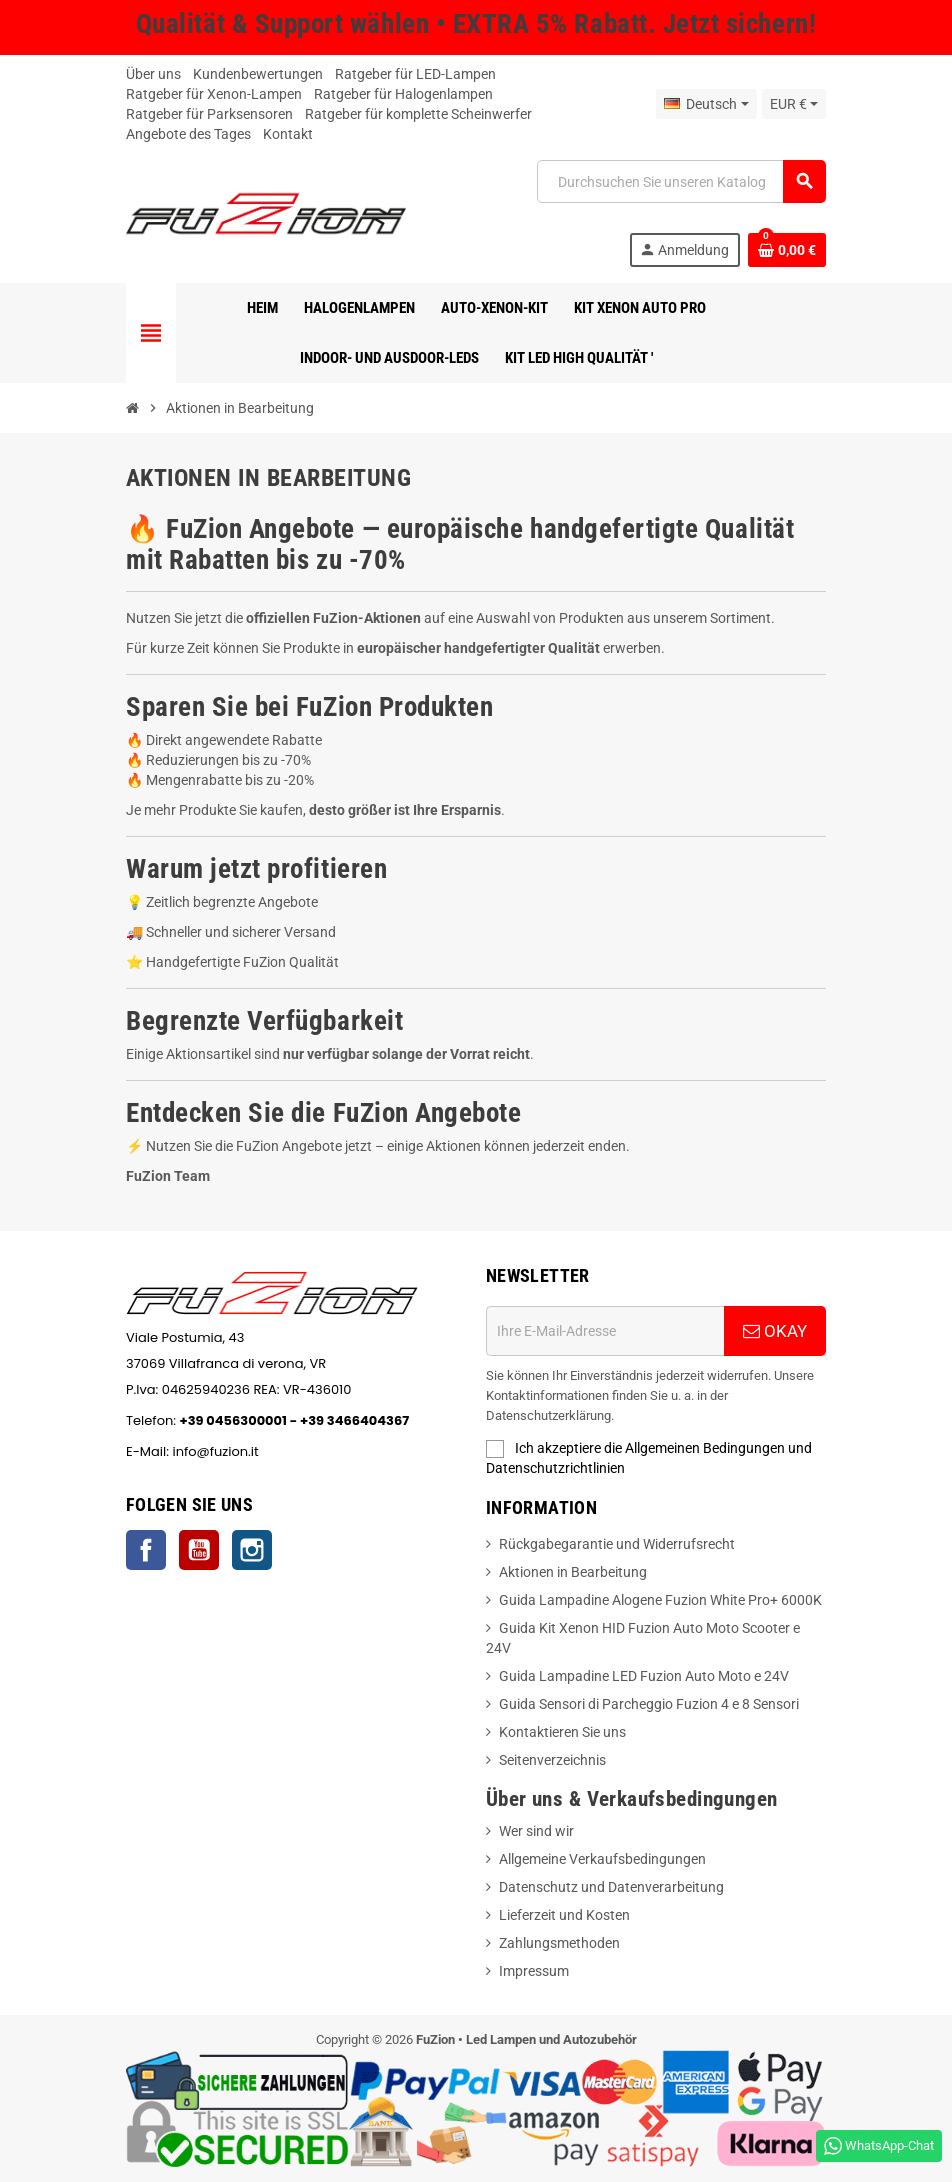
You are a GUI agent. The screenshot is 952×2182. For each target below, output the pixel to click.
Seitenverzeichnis (552, 1760)
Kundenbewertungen (258, 74)
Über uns (153, 74)
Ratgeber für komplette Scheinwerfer (418, 114)
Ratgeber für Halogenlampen (403, 94)
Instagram (252, 1550)
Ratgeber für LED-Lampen (415, 74)
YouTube (199, 1550)
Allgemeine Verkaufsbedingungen (602, 1859)
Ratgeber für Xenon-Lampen (214, 94)
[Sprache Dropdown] (706, 104)
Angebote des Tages (188, 134)
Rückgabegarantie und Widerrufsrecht (617, 1544)
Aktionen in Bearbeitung (573, 1572)
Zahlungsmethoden (559, 1943)
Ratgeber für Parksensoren (209, 114)
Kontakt (288, 134)
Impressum (534, 1971)
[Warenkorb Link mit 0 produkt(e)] (787, 250)
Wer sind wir (536, 1831)
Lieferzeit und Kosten (564, 1915)
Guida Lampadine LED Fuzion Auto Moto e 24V (644, 1676)
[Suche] (681, 181)
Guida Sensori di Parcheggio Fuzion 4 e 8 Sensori (649, 1704)
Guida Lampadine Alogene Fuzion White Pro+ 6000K (660, 1600)
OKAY (775, 1331)
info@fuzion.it (308, 1451)
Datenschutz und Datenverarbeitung (611, 1887)
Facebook (146, 1550)
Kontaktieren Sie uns (562, 1732)
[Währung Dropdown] (794, 104)
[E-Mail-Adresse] (605, 1331)
